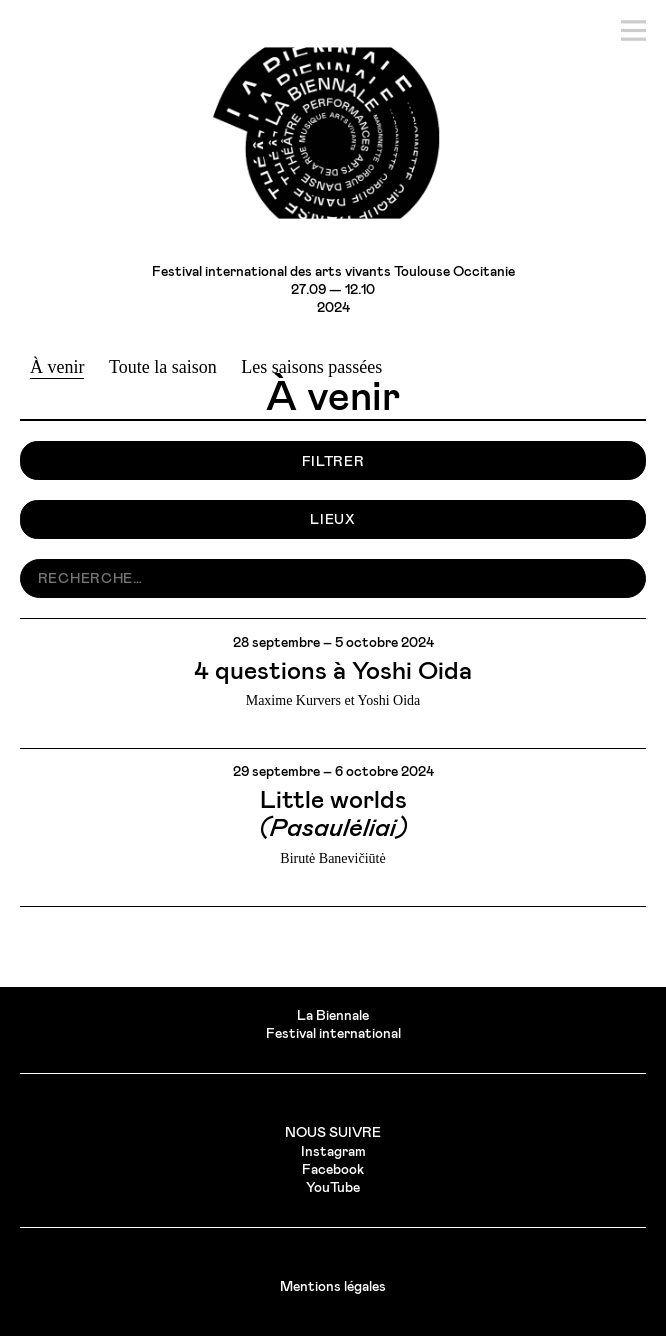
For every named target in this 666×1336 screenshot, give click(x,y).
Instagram (333, 1152)
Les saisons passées (311, 367)
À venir (57, 367)
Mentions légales (333, 1287)
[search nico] (333, 578)
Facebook (333, 1170)
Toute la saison (163, 367)
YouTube (333, 1188)
